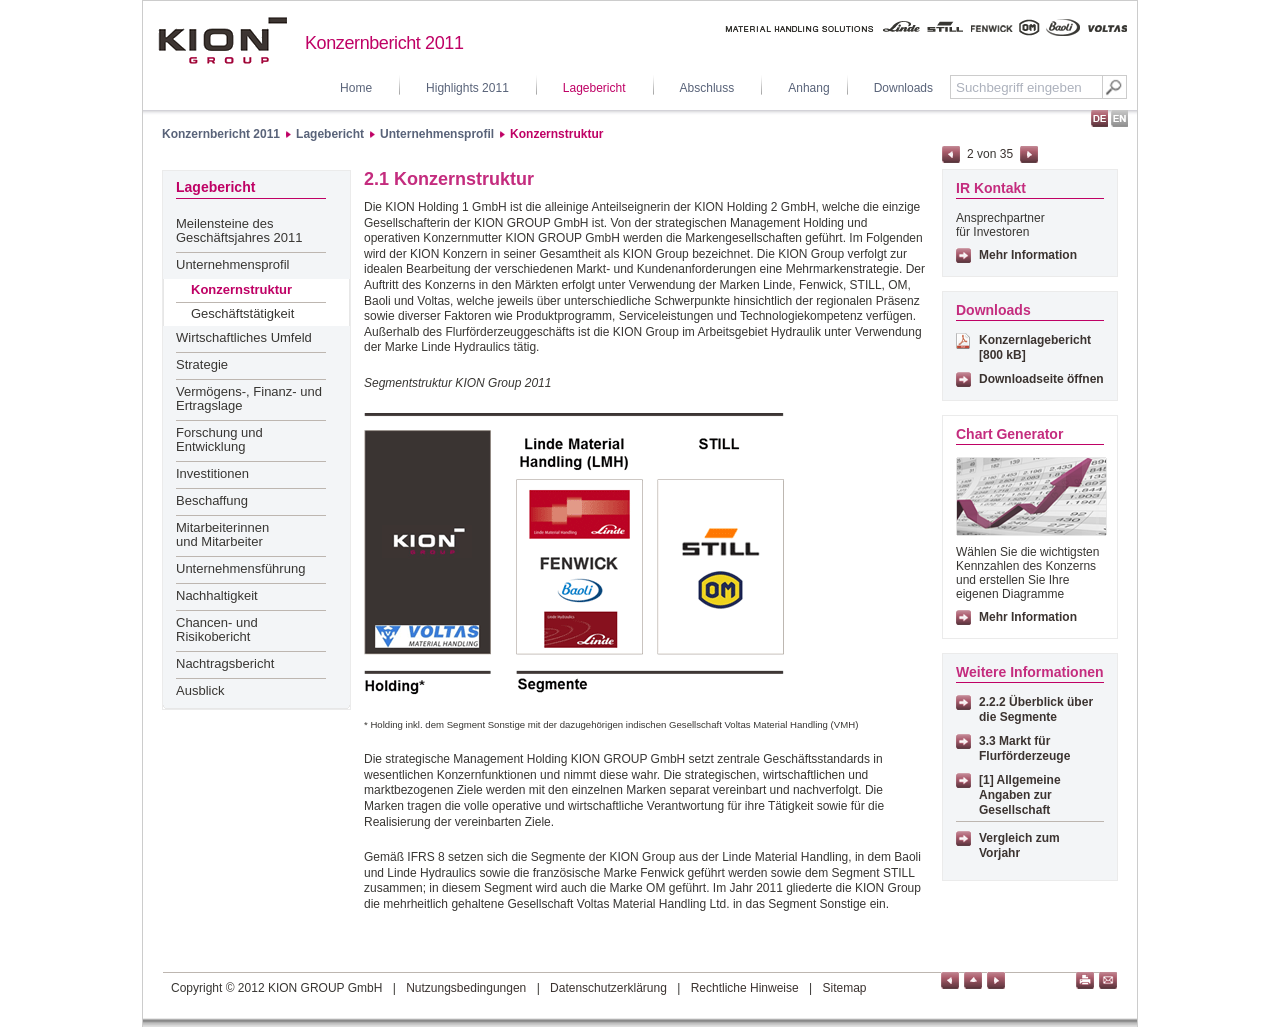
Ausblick (200, 690)
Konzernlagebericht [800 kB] (1035, 347)
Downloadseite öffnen (1041, 379)
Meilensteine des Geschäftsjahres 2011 (239, 230)
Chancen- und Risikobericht (217, 629)
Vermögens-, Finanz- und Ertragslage (249, 398)
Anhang (808, 88)
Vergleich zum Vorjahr (1019, 845)
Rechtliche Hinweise (745, 988)
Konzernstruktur (556, 134)
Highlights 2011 (467, 88)
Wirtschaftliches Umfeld (244, 337)
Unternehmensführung (240, 568)
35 (1006, 154)
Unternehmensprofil (437, 134)
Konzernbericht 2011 (221, 134)
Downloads (903, 88)
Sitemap (845, 988)
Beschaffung (212, 500)
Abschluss (707, 88)
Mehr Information (1028, 255)
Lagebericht (594, 88)
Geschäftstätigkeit (242, 313)
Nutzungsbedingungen (466, 988)
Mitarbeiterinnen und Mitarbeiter (222, 534)
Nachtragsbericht (225, 663)
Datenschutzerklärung (608, 988)
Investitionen (212, 473)
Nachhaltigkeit (217, 595)
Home (356, 88)
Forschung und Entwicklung (219, 439)
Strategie (202, 364)
